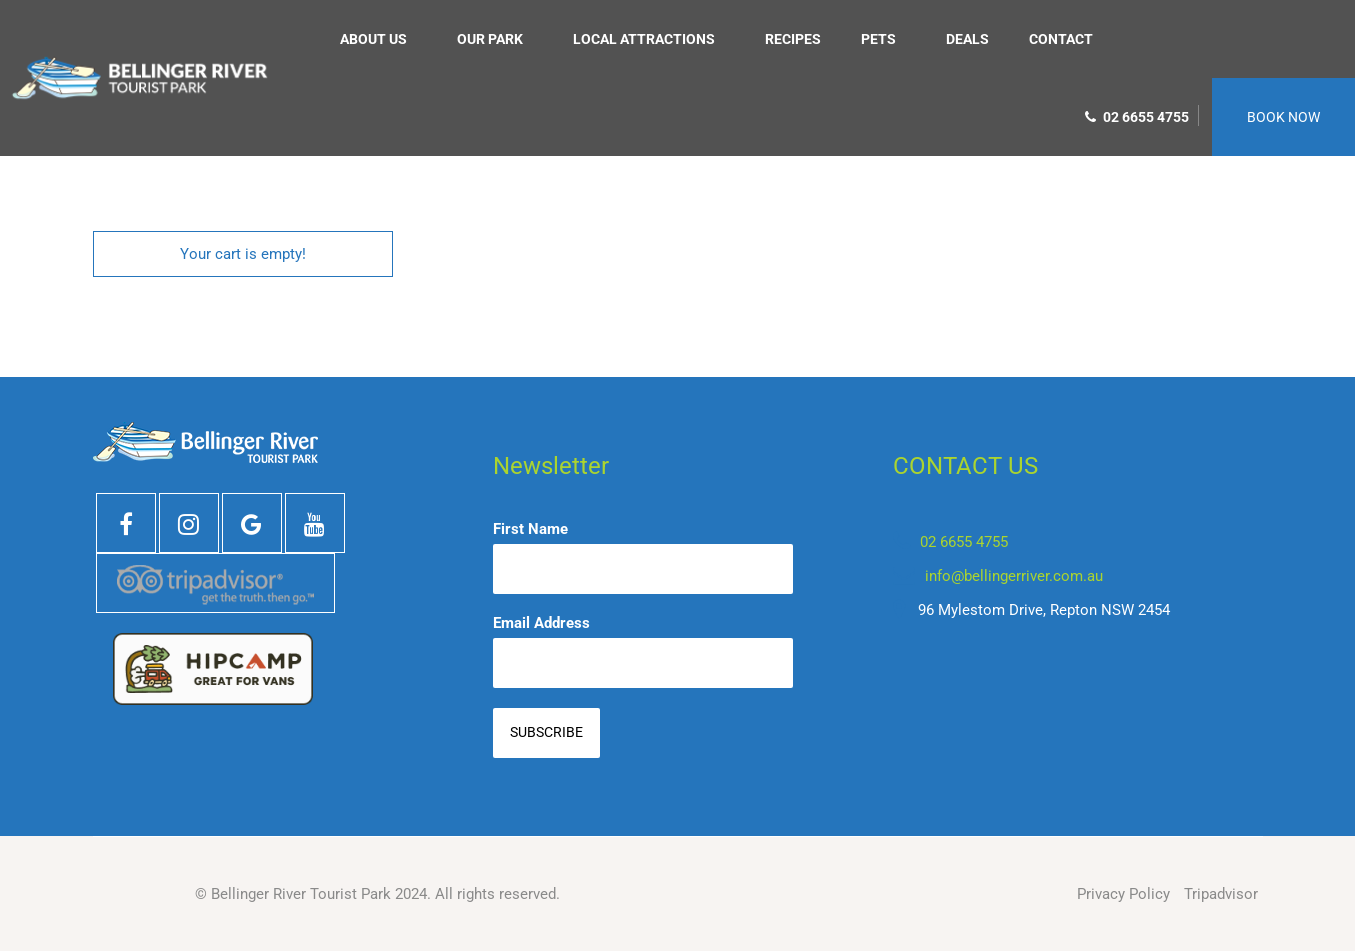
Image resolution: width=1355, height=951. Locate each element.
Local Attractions (644, 39)
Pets (878, 39)
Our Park (490, 39)
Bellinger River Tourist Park (301, 894)
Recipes (793, 39)
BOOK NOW (1283, 117)
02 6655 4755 (1137, 117)
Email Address (541, 623)
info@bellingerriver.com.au (1014, 576)
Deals (967, 39)
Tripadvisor (1221, 894)
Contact (1061, 39)
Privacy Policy (1123, 894)
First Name (530, 529)
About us (373, 39)
